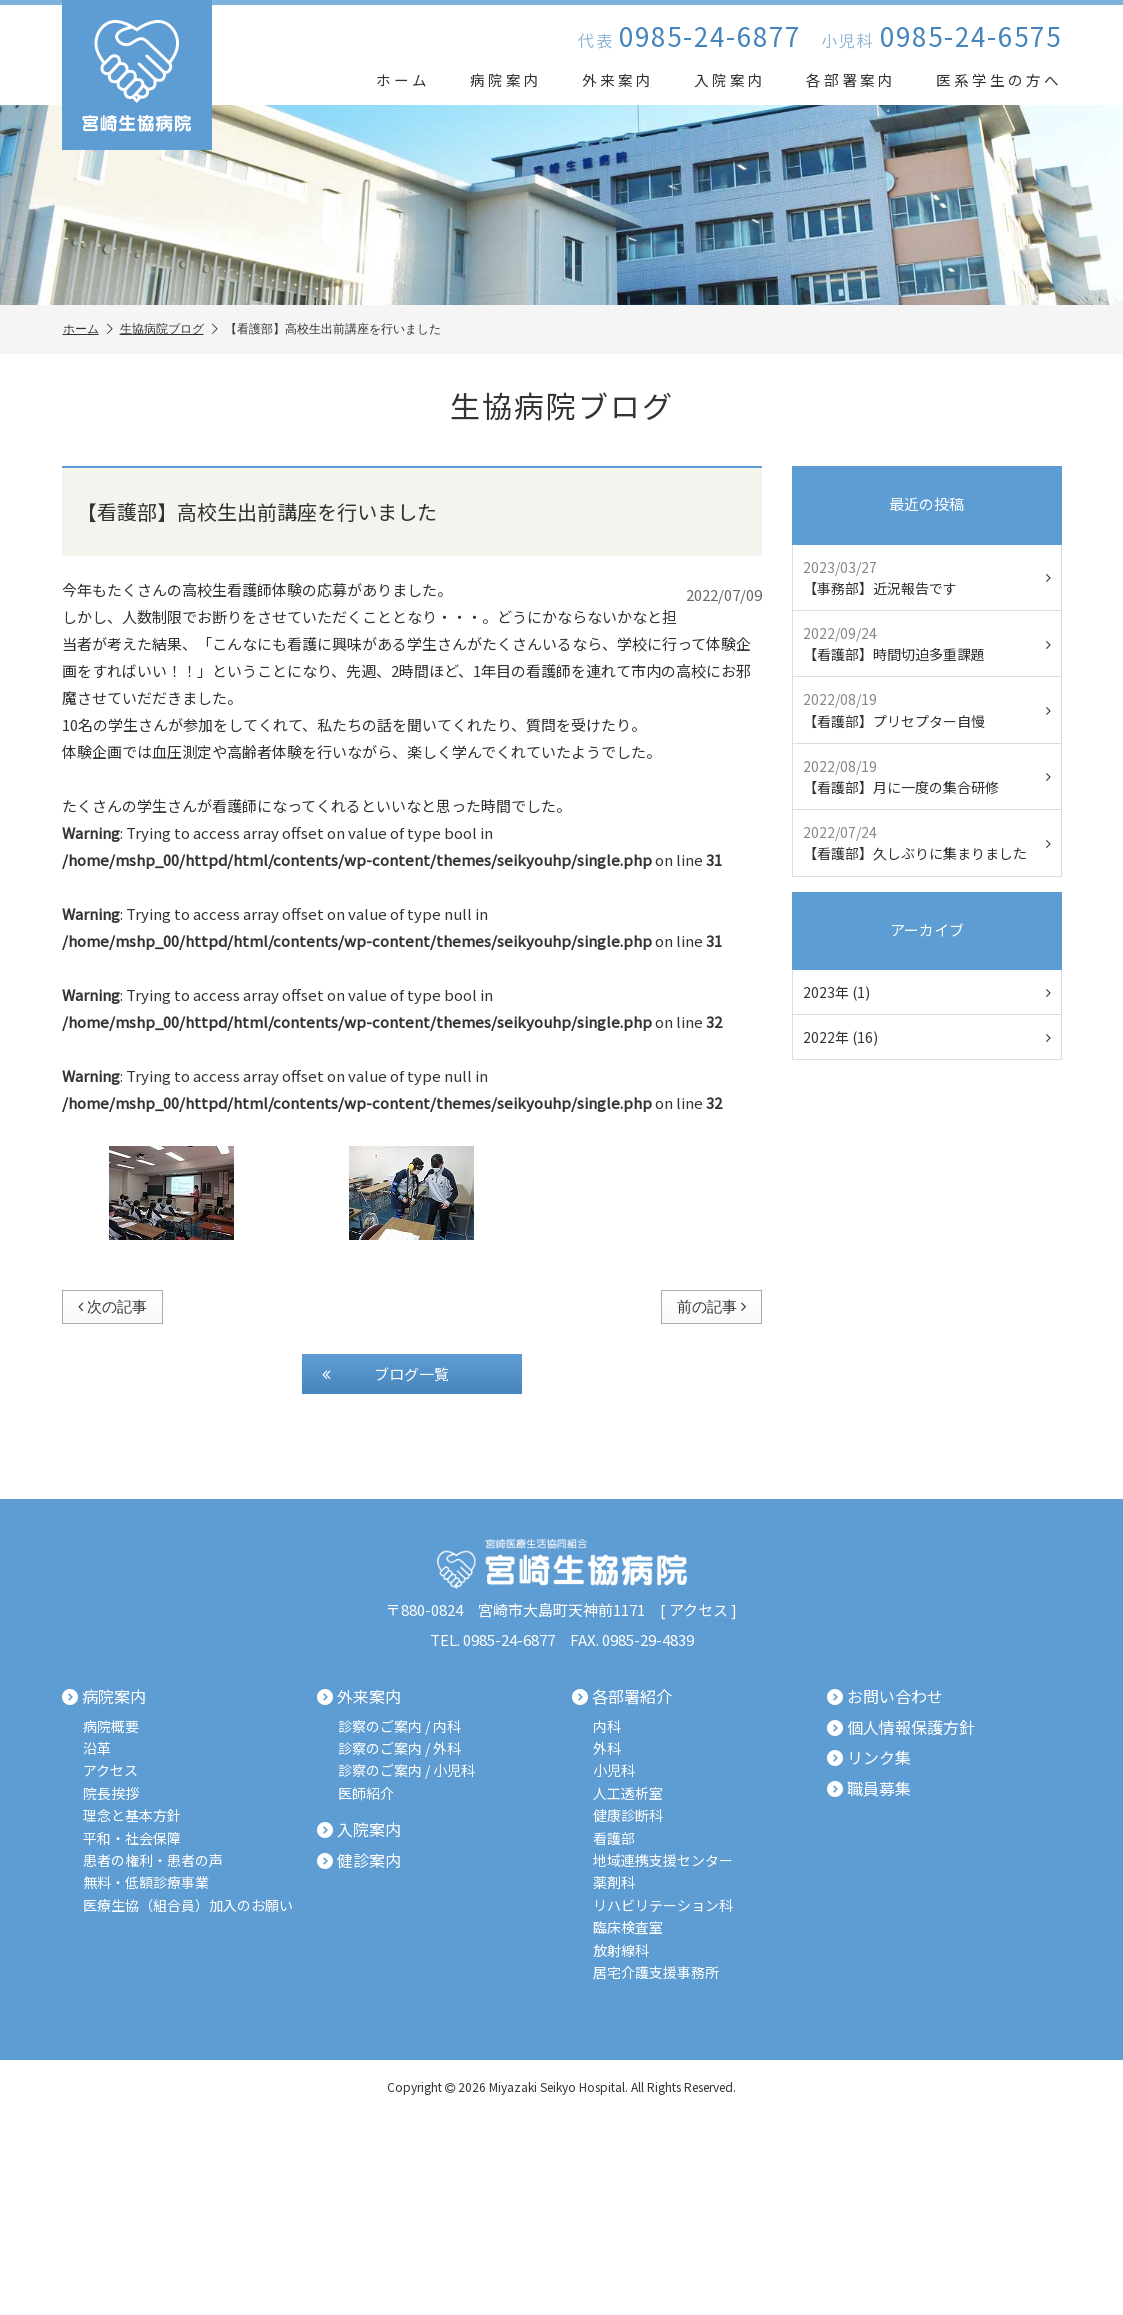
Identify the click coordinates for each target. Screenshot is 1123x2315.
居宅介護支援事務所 (656, 1972)
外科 (607, 1748)
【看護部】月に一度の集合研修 (927, 776)
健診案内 (359, 1861)
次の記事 (112, 1306)
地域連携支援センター (663, 1860)
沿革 (97, 1748)
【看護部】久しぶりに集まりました (927, 842)
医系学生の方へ (999, 79)
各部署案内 (851, 79)
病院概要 (111, 1726)
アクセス (698, 1609)
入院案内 (730, 79)
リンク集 (869, 1758)
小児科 (614, 1770)
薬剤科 (614, 1882)
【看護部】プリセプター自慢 (927, 709)
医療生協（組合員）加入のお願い (188, 1905)
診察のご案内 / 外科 (399, 1748)
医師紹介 (366, 1793)
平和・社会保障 (132, 1838)
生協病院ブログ (169, 329)
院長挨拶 (111, 1793)
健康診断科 (628, 1815)
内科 (607, 1726)
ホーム (403, 79)
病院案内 (506, 79)
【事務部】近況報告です (927, 577)
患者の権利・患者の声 (153, 1860)
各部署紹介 (622, 1697)
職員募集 (869, 1789)
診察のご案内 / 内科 (399, 1726)
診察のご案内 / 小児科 (406, 1770)
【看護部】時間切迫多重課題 (927, 643)
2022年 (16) (927, 1037)
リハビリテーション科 (663, 1905)
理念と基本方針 (132, 1815)
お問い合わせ (885, 1697)
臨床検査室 (628, 1927)
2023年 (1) (927, 992)
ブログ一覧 (386, 1374)
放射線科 (621, 1950)
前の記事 (711, 1306)
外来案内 (618, 79)
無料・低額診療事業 (146, 1882)
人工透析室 (628, 1793)
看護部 (614, 1838)
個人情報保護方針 (901, 1728)
